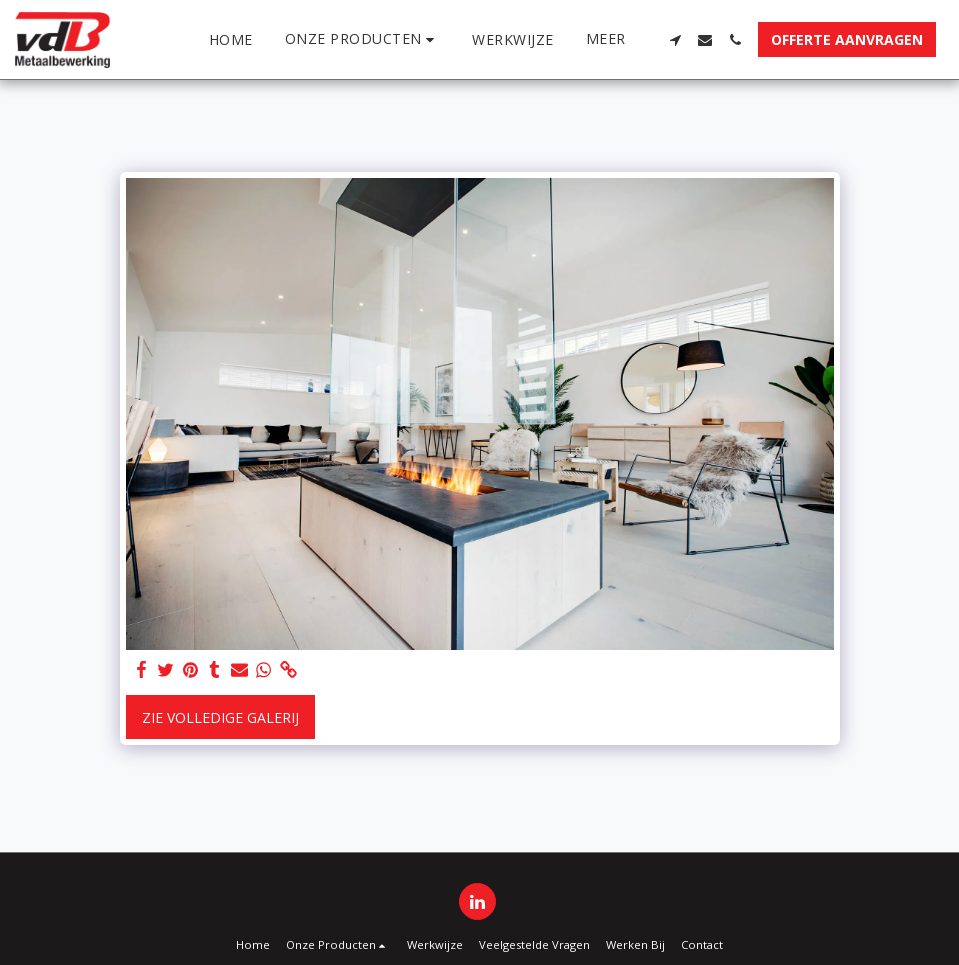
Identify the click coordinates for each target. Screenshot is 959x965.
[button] (363, 39)
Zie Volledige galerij (220, 717)
